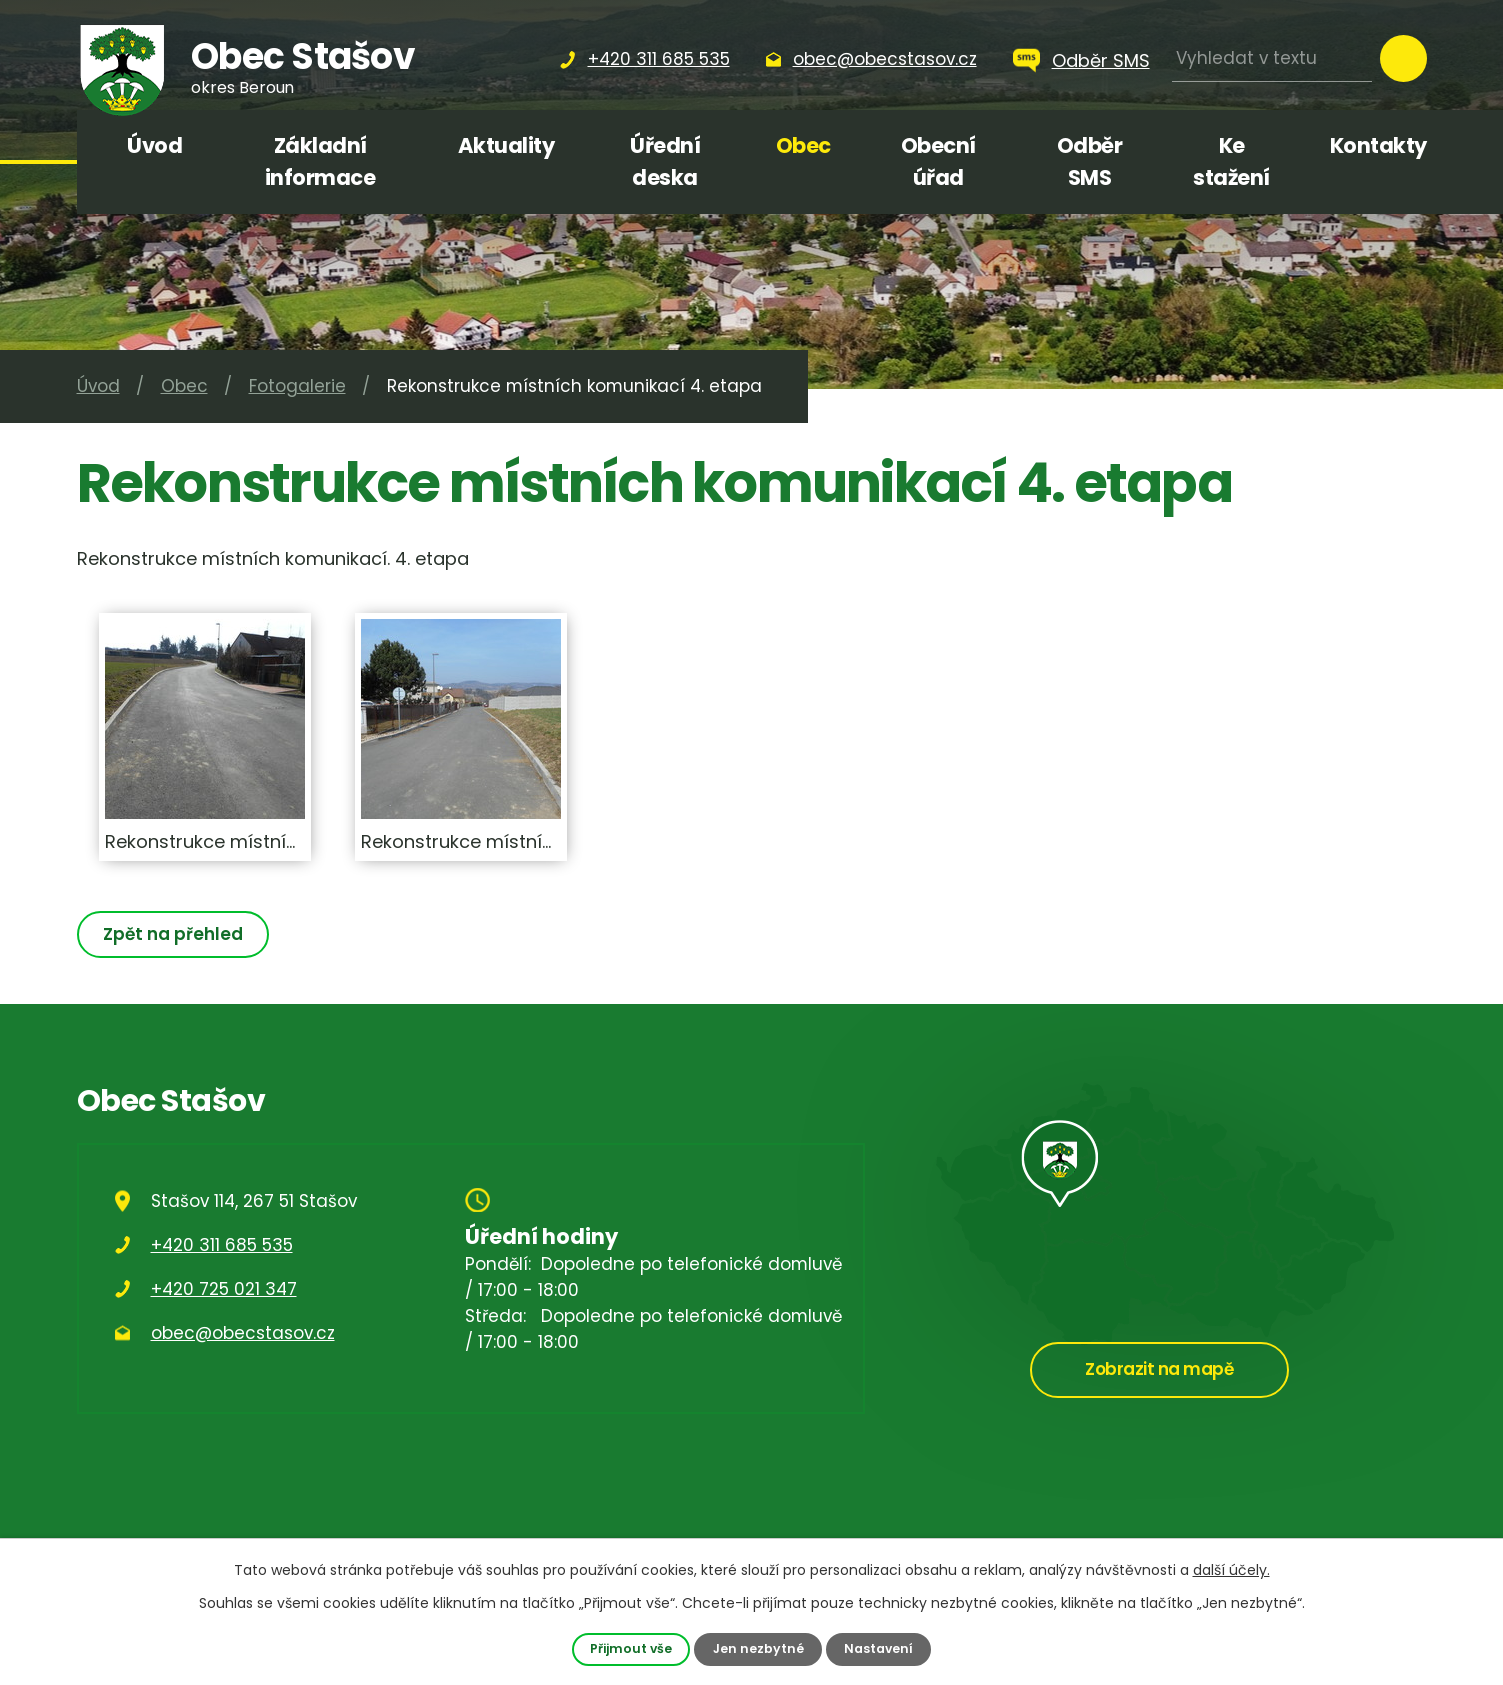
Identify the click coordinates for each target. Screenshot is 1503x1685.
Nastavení (879, 1648)
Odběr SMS (1101, 60)
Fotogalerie (297, 386)
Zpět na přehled (174, 934)
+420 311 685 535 (222, 1245)
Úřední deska (665, 161)
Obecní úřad (938, 161)
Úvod (154, 145)
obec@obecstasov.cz (243, 1333)
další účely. (1231, 1570)
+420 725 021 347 (224, 1289)
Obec (803, 145)
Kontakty (1378, 145)
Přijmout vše (630, 1648)
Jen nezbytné (758, 1648)
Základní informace (320, 161)
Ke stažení (1231, 161)
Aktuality (506, 145)
